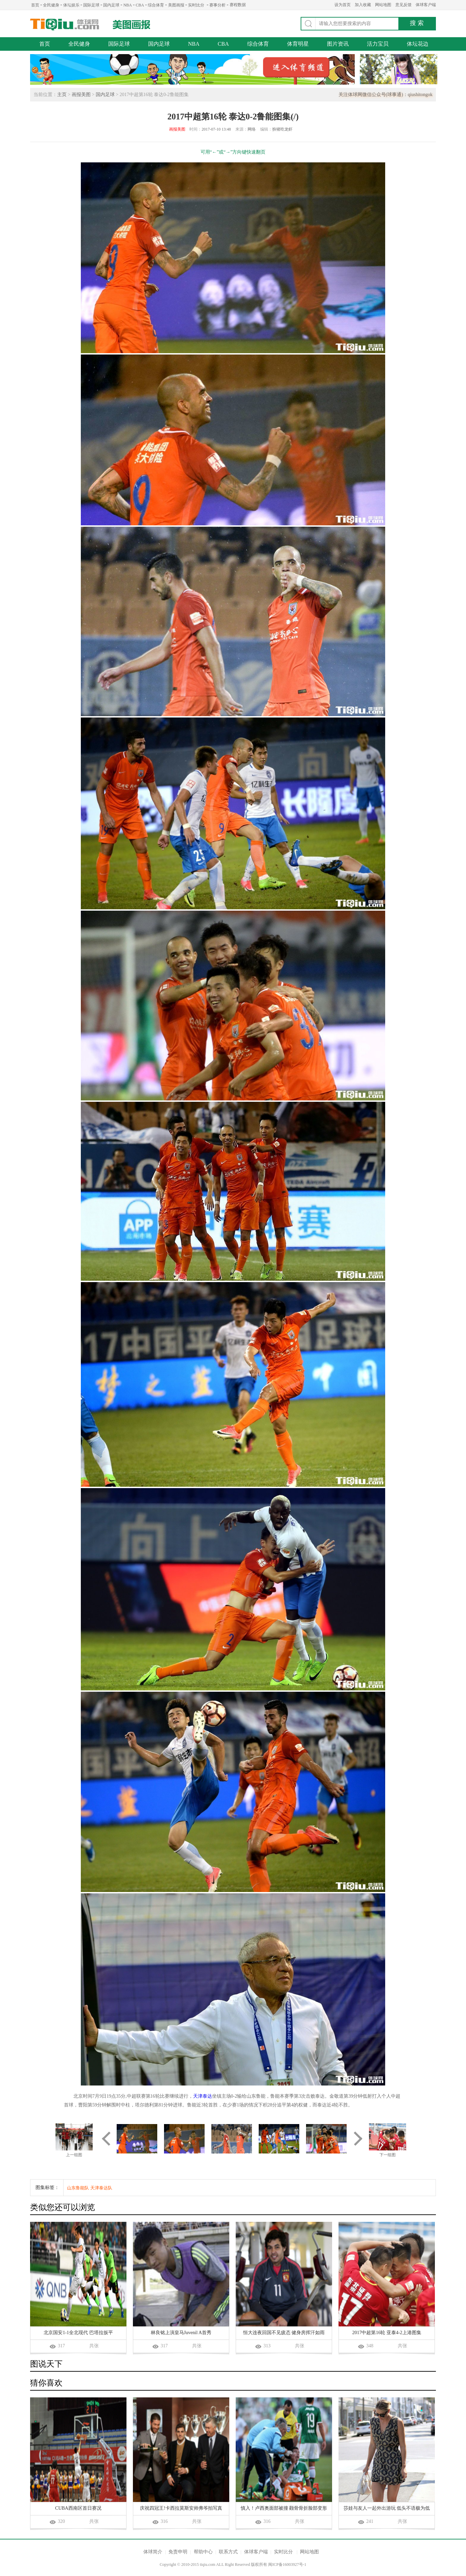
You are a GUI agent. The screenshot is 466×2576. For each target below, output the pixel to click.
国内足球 (111, 5)
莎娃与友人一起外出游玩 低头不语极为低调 (387, 2509)
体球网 (64, 24)
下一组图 (387, 2154)
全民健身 (51, 5)
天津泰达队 (101, 2187)
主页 (62, 94)
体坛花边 (417, 44)
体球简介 (152, 2551)
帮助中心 (203, 2551)
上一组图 (74, 2154)
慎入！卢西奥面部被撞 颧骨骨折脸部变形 (284, 2508)
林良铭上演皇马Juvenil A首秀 (181, 2332)
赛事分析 (217, 5)
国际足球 (91, 5)
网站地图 (383, 4)
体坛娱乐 (71, 5)
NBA (127, 5)
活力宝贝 (378, 44)
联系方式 (228, 2551)
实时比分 (196, 5)
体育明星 (298, 44)
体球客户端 (426, 4)
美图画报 (176, 5)
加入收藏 (363, 4)
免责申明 (177, 2551)
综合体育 (156, 5)
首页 (35, 5)
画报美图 (81, 94)
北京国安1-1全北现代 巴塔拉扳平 (78, 2332)
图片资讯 (338, 44)
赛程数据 (238, 4)
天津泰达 (202, 2096)
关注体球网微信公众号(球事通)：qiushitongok (386, 94)
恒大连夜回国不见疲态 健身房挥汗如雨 (284, 2332)
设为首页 (342, 4)
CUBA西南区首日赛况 (78, 2508)
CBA (140, 5)
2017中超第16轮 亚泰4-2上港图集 (386, 2332)
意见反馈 (403, 4)
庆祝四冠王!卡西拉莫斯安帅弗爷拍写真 (181, 2508)
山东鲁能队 (78, 2187)
